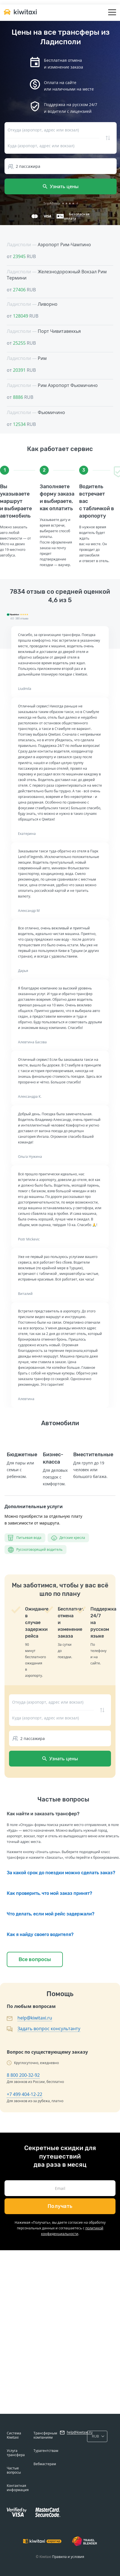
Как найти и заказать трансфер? (43, 1813)
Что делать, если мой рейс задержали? (50, 1914)
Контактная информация (18, 2487)
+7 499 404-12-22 (24, 2094)
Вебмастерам (45, 2463)
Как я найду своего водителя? (40, 1934)
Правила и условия (68, 2556)
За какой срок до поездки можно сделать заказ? (61, 1872)
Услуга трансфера (16, 2452)
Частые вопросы (14, 2470)
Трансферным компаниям (45, 2435)
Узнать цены (61, 186)
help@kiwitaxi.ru (34, 2018)
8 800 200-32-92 (23, 2075)
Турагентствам (46, 2450)
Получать (60, 2206)
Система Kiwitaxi (14, 2435)
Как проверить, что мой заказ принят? (49, 1893)
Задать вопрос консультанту (48, 2028)
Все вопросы (35, 1959)
